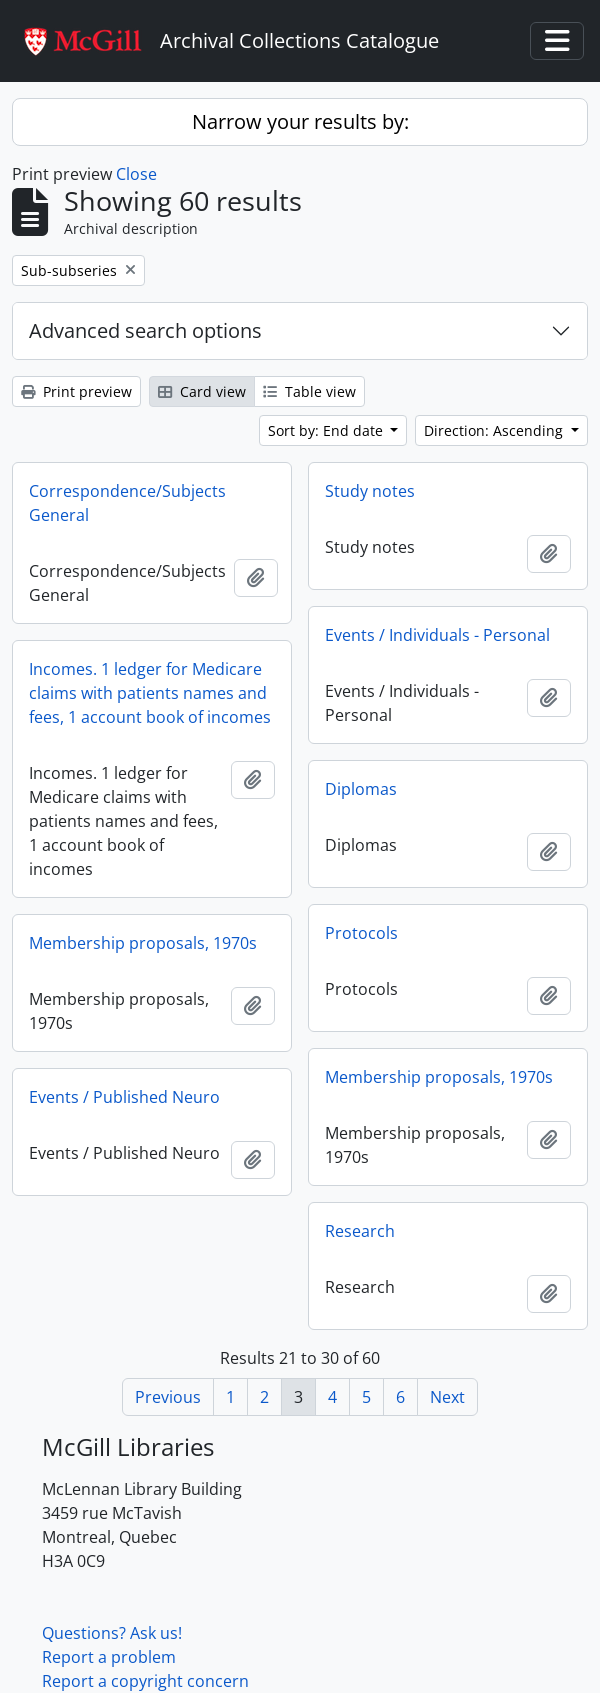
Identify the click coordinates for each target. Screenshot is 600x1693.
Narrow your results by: (300, 121)
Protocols (361, 933)
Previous (168, 1397)
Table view (309, 391)
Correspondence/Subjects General (127, 503)
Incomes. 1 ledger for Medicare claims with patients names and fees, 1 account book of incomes (150, 693)
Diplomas (361, 789)
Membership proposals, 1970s (143, 943)
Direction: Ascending (495, 430)
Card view (202, 391)
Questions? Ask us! (112, 1633)
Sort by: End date (327, 430)
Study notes (370, 491)
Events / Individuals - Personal (437, 635)
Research (360, 1231)
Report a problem (109, 1657)
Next (447, 1397)
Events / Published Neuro (124, 1097)
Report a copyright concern (145, 1681)
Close (136, 174)
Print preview (76, 391)
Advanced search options (145, 330)
